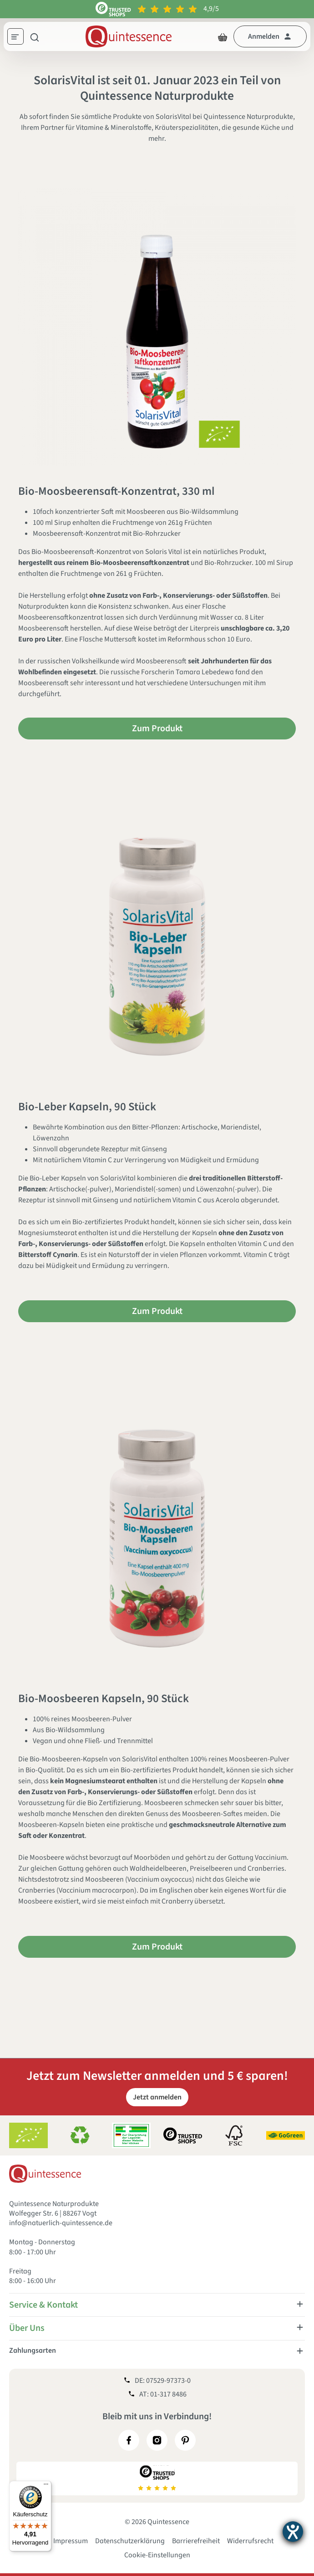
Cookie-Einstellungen (157, 2555)
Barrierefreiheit (196, 2541)
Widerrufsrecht (250, 2541)
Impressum (70, 2541)
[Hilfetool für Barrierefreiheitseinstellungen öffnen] (293, 2531)
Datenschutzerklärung (130, 2541)
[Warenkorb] (222, 36)
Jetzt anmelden (157, 2097)
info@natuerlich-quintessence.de (60, 2223)
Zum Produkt (157, 728)
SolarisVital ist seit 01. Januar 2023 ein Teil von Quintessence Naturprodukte (157, 88)
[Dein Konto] (270, 36)
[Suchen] (35, 36)
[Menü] (19, 38)
